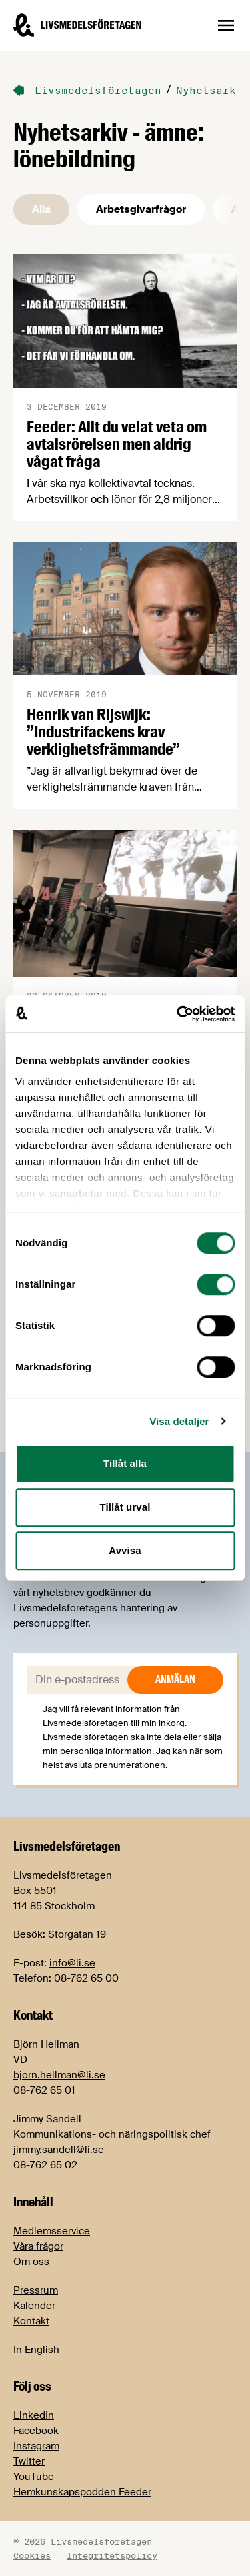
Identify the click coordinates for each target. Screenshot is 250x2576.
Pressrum (35, 2290)
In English (36, 2349)
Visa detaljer (179, 1421)
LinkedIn (33, 2415)
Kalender (34, 2305)
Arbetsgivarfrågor (141, 209)
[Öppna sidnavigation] (226, 25)
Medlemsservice (51, 2231)
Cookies (32, 2555)
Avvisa (125, 1550)
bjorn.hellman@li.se (59, 2075)
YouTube (33, 2476)
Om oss (31, 2261)
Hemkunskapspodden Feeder (82, 2492)
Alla (41, 209)
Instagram (36, 2446)
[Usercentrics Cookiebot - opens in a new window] (178, 1014)
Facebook (36, 2430)
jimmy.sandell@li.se (58, 2149)
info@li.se (72, 1963)
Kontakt (31, 2321)
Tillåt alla (125, 1463)
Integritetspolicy (112, 2555)
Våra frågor (38, 2246)
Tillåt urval (125, 1507)
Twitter (29, 2461)
